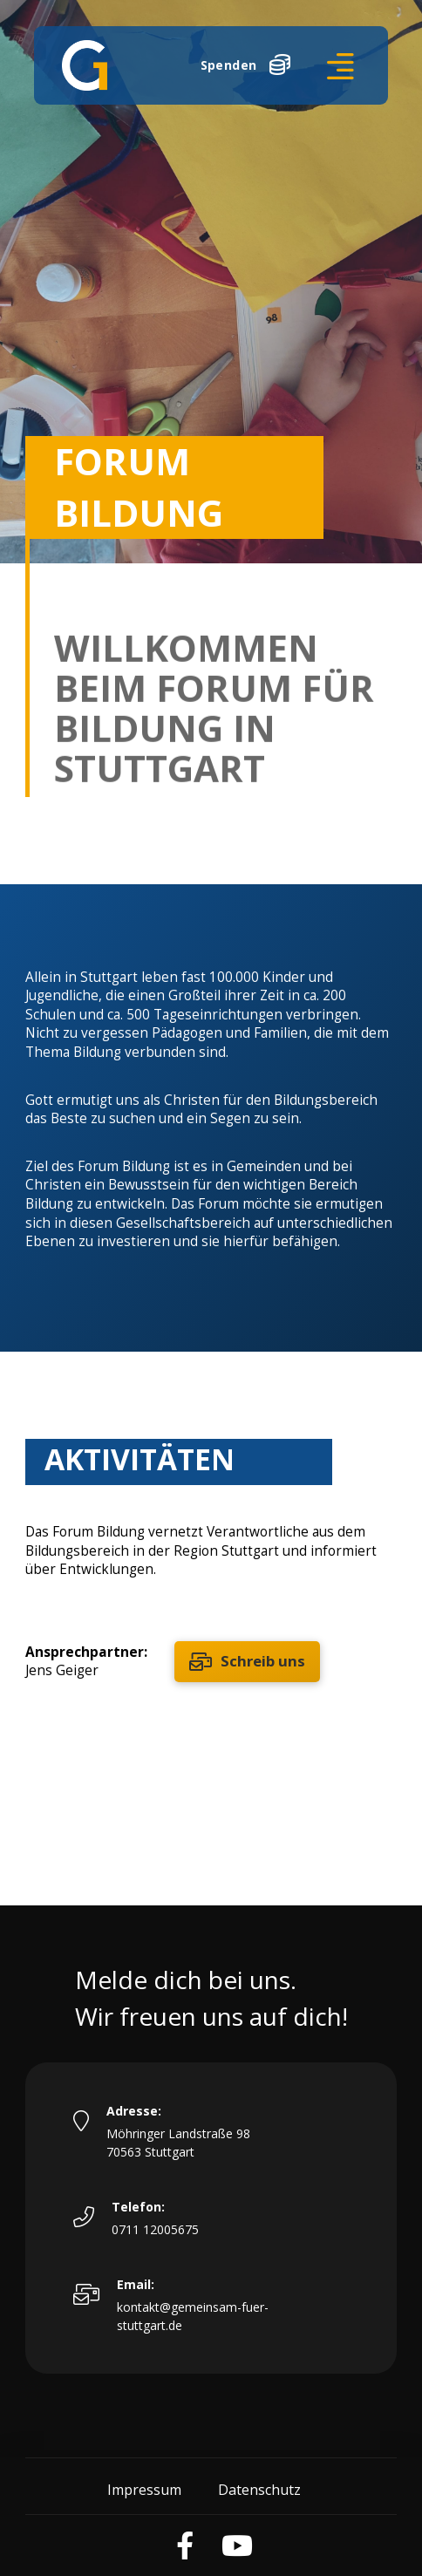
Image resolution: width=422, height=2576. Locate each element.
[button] (340, 65)
